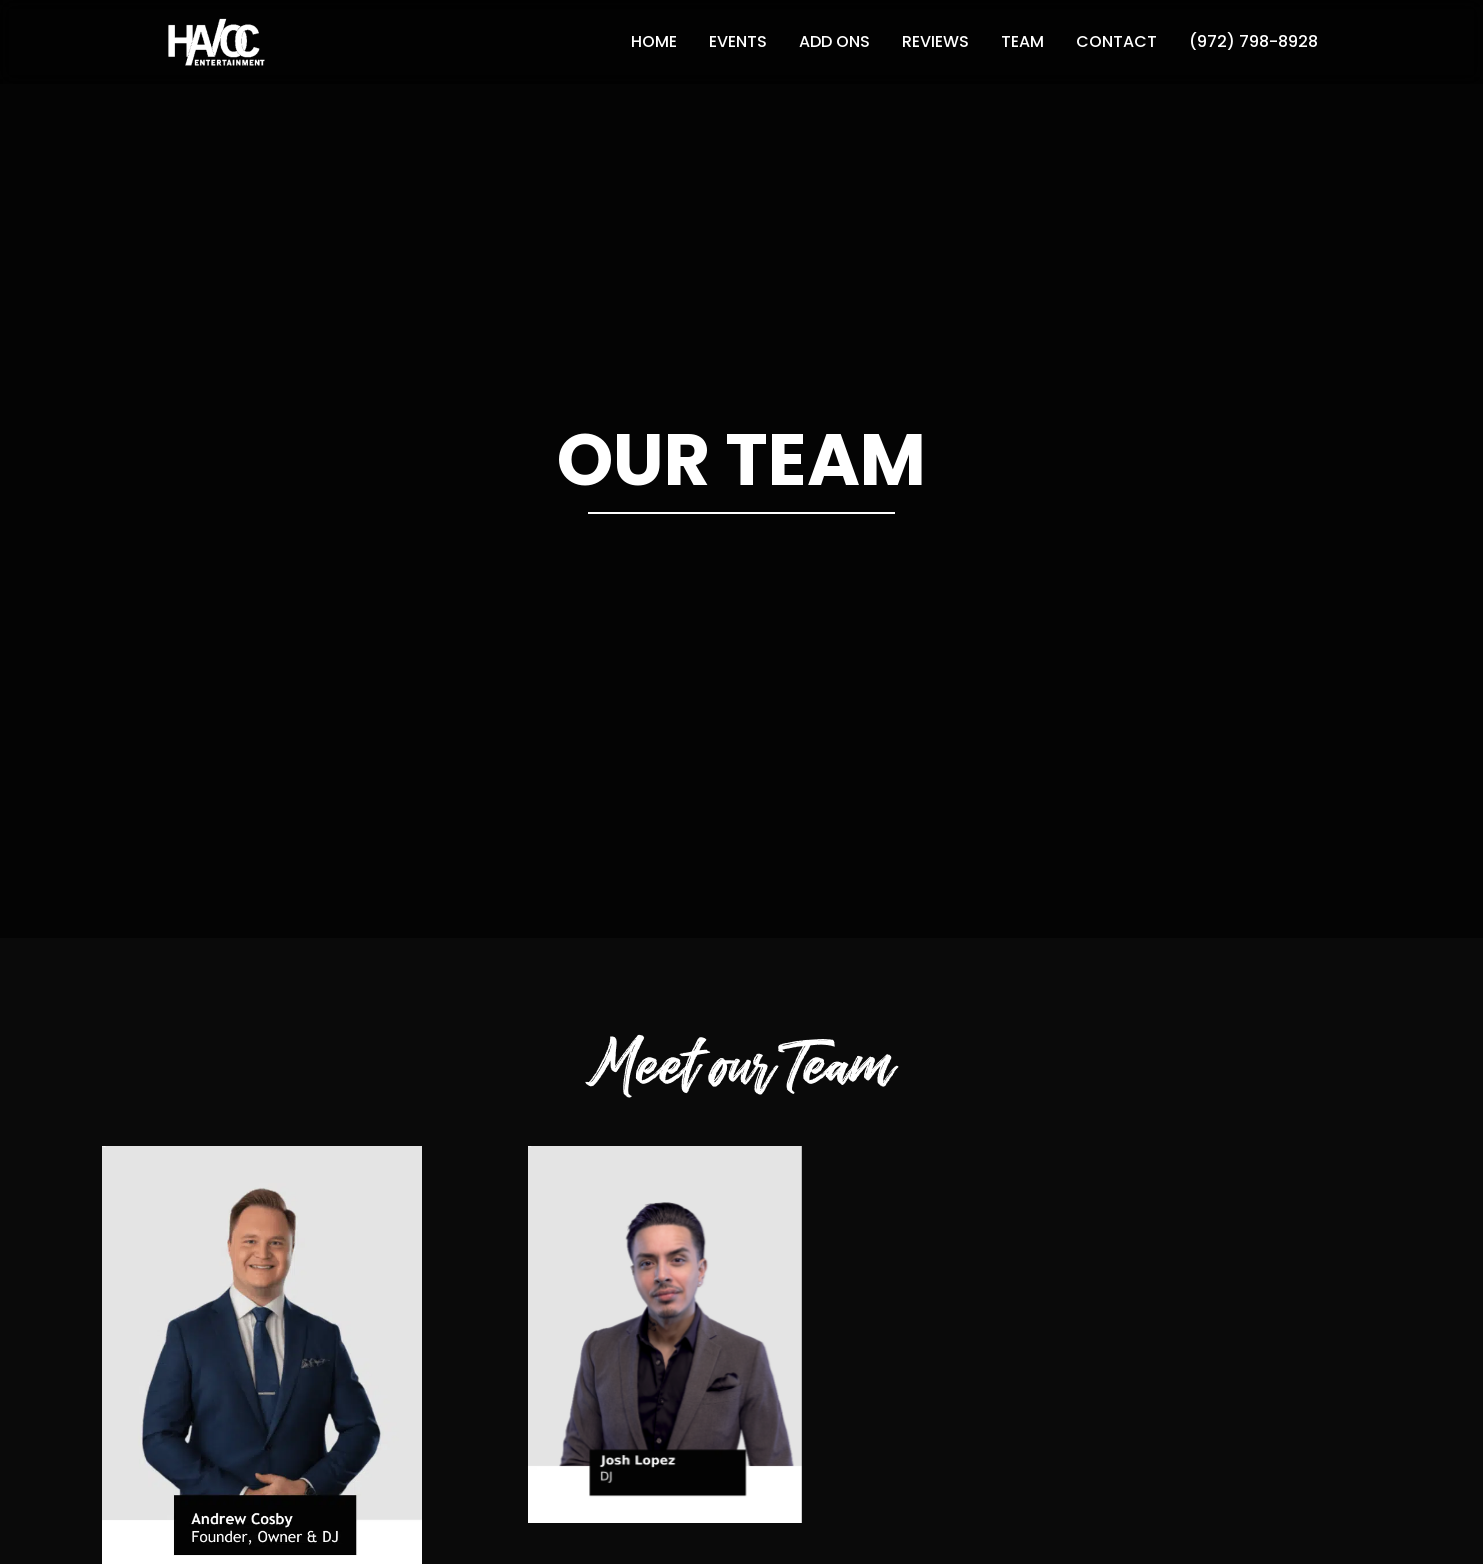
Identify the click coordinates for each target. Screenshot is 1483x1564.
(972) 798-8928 (1253, 41)
